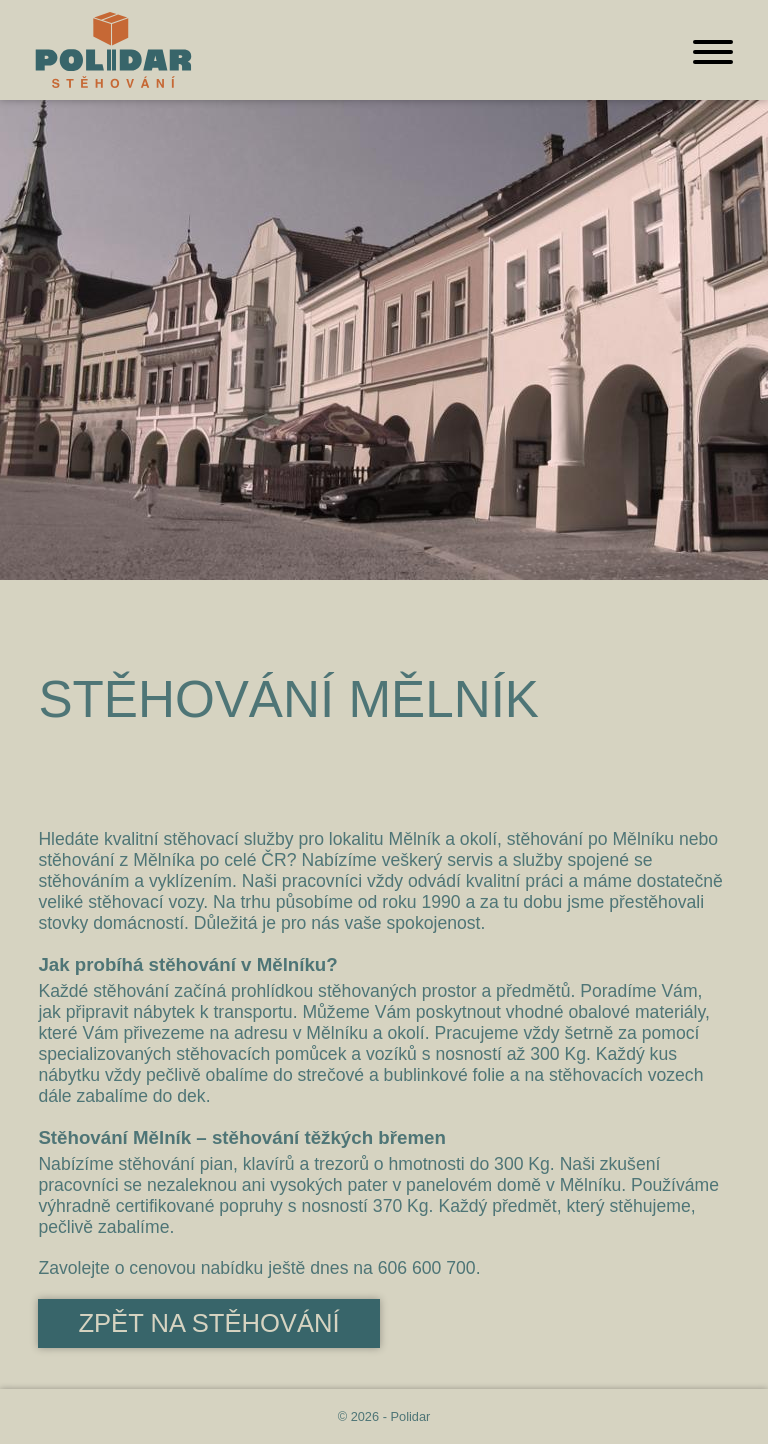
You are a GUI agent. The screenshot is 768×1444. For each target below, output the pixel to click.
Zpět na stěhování (208, 1323)
